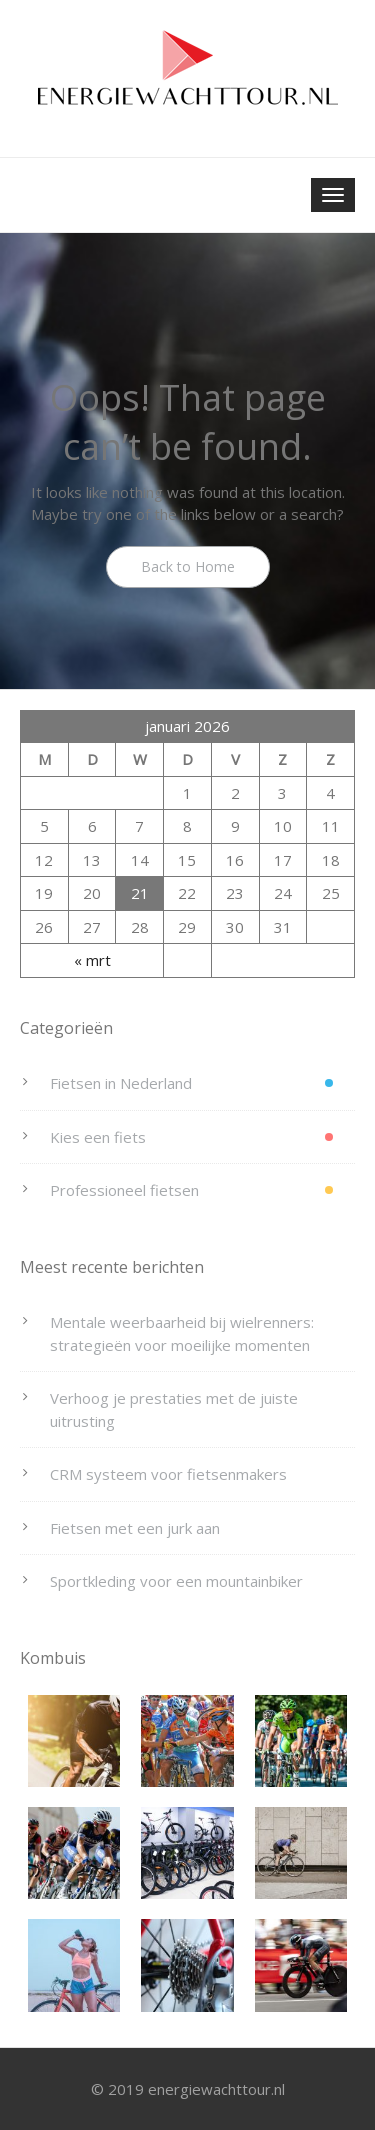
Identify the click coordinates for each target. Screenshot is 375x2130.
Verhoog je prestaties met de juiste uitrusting (174, 1409)
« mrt (92, 960)
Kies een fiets (98, 1137)
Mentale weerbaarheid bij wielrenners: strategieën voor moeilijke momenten (182, 1333)
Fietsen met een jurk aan (135, 1528)
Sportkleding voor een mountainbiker (176, 1581)
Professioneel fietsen (124, 1190)
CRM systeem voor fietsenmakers (168, 1474)
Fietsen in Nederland (121, 1083)
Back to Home (188, 566)
